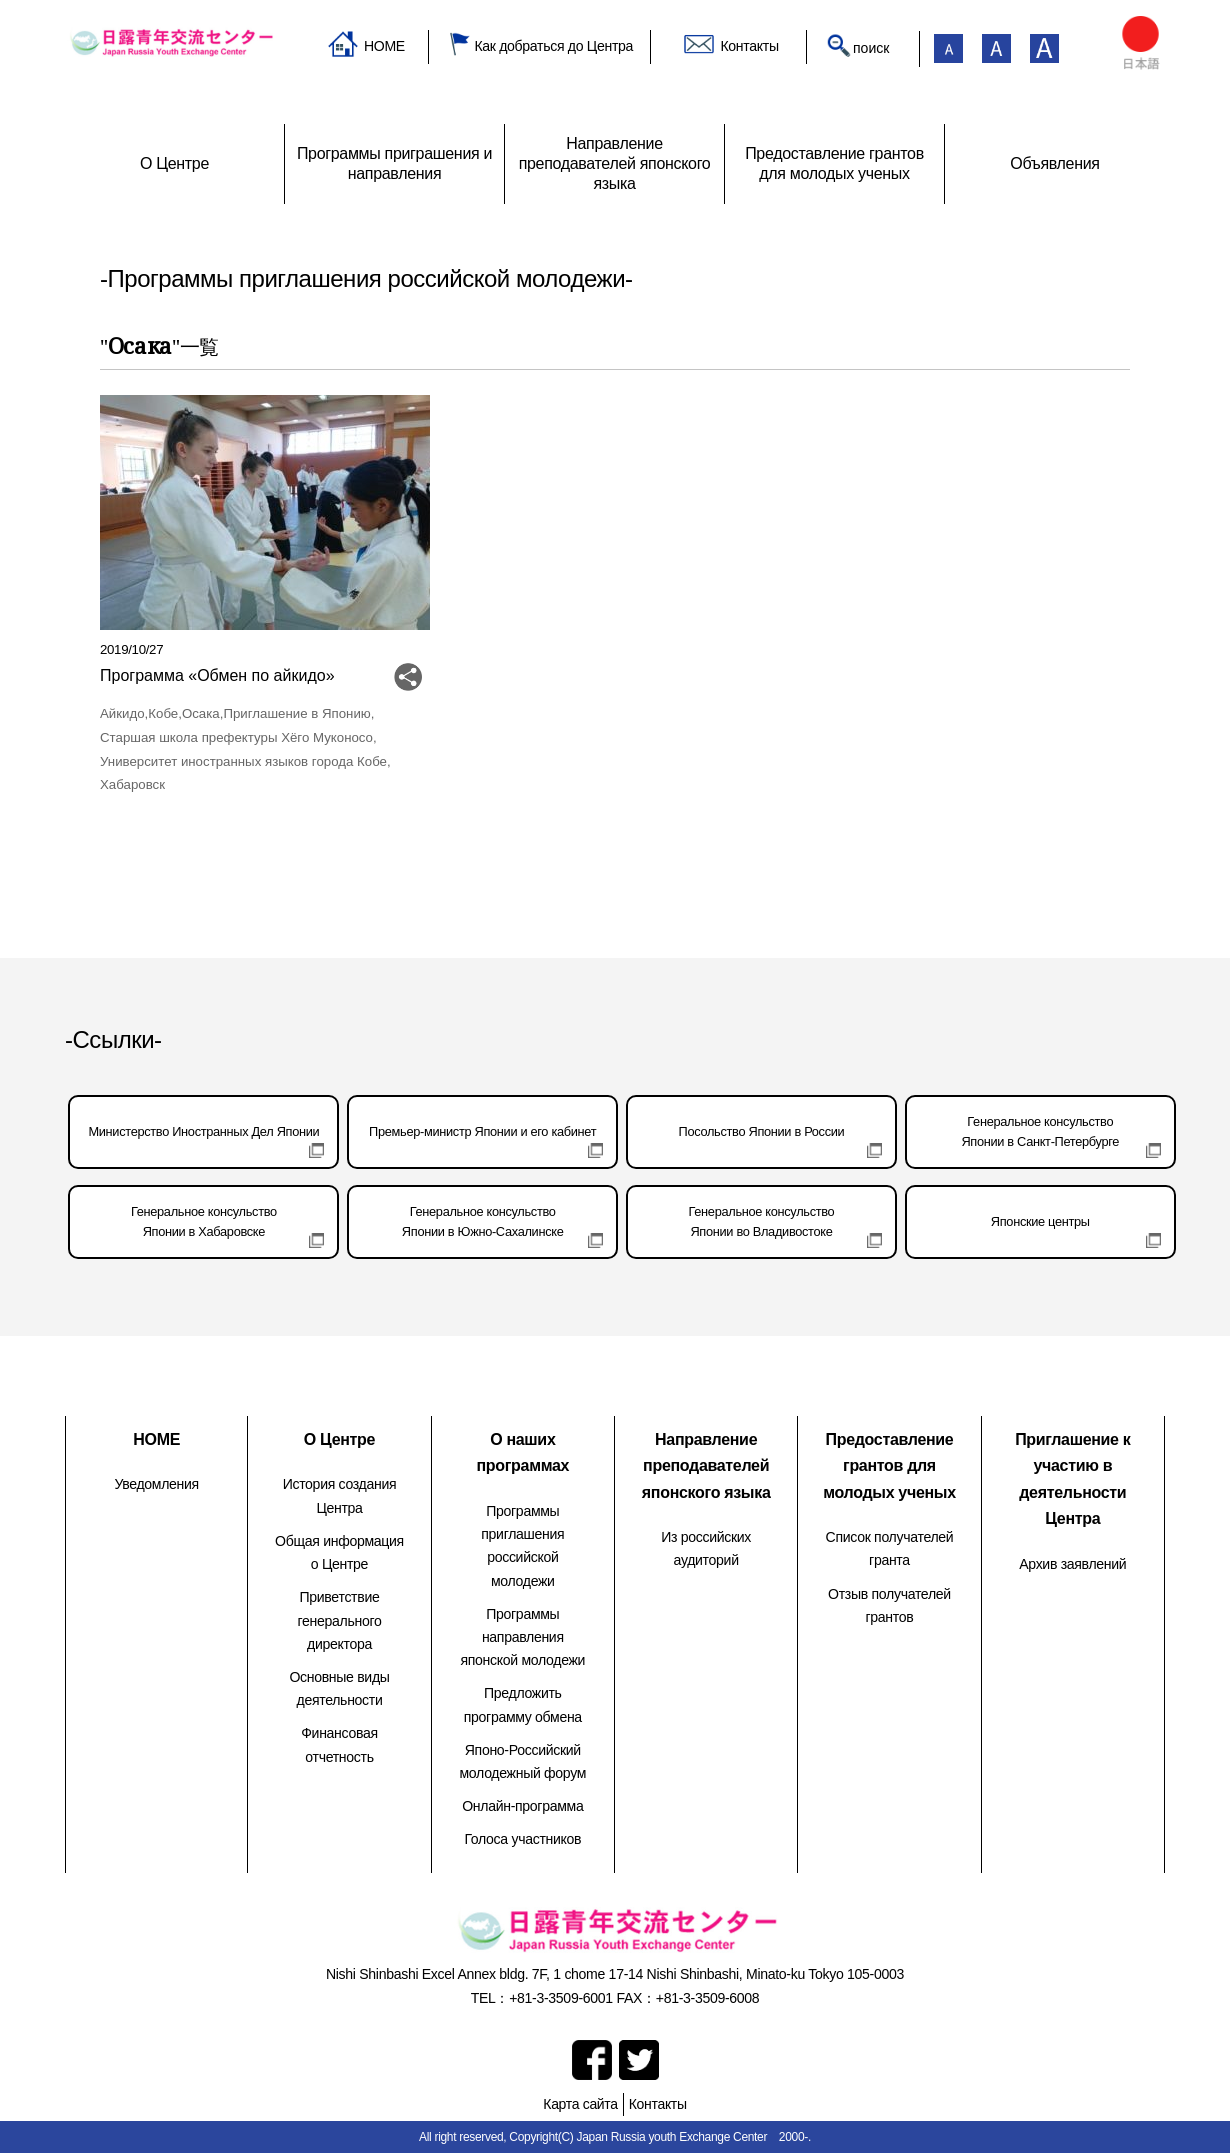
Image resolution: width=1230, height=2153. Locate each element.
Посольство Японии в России (762, 1131)
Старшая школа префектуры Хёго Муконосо (236, 737)
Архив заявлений (1072, 1564)
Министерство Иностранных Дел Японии (203, 1131)
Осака (201, 713)
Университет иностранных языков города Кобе (243, 761)
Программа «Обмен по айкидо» (217, 675)
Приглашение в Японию (296, 713)
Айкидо (122, 713)
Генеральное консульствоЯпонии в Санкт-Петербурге (1040, 1131)
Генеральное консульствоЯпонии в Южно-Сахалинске (483, 1221)
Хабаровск (132, 784)
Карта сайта (580, 2104)
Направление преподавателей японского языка (706, 1466)
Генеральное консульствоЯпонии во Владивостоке (762, 1221)
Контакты (749, 46)
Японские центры (1040, 1221)
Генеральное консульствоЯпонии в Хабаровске (204, 1221)
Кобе (163, 713)
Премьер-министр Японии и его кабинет (482, 1131)
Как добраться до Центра (553, 46)
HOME (384, 46)
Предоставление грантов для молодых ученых (889, 1466)
